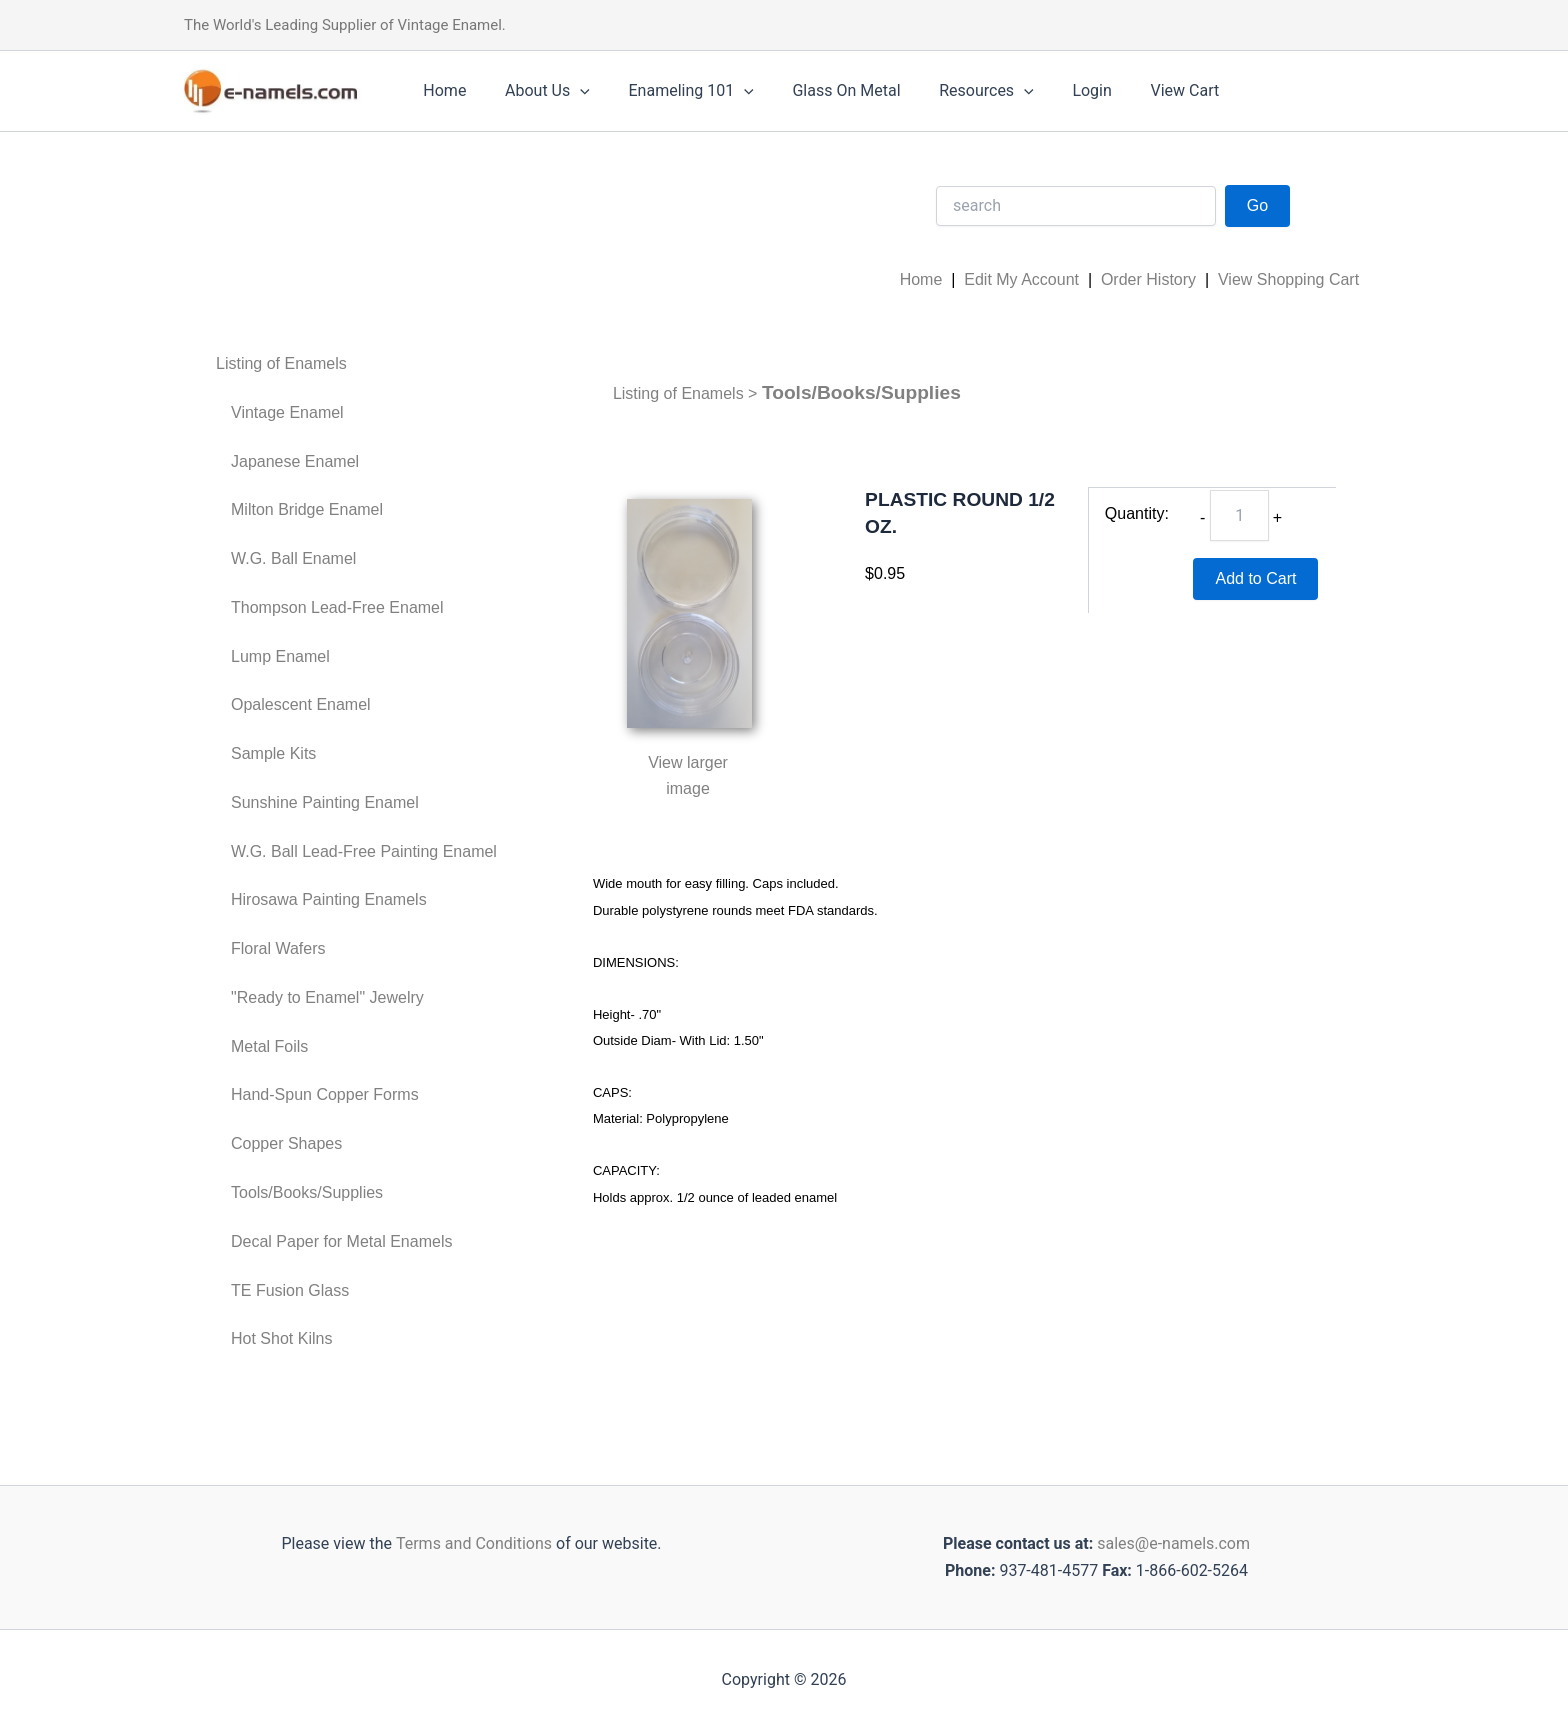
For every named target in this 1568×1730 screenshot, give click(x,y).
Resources (956, 91)
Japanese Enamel (295, 461)
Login (1055, 90)
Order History (1148, 279)
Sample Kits (273, 753)
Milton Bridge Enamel (307, 509)
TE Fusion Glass (290, 1290)
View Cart (1141, 90)
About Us (537, 91)
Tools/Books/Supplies (307, 1192)
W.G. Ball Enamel (293, 558)
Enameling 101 (674, 91)
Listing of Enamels (281, 363)
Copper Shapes (286, 1143)
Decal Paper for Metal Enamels (341, 1241)
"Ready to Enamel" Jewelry (327, 997)
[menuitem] (356, 364)
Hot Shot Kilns (281, 1338)
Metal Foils (269, 1046)
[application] (570, 91)
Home (441, 90)
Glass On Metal (823, 90)
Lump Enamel (280, 656)
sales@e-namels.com (1173, 1543)
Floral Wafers (278, 948)
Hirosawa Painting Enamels (329, 899)
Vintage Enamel (287, 412)
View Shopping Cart (1288, 279)
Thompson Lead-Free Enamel (337, 607)
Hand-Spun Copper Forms (325, 1094)
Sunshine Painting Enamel (325, 802)
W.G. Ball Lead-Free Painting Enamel (364, 851)
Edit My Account (1021, 279)
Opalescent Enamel (301, 704)
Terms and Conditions (472, 1543)
